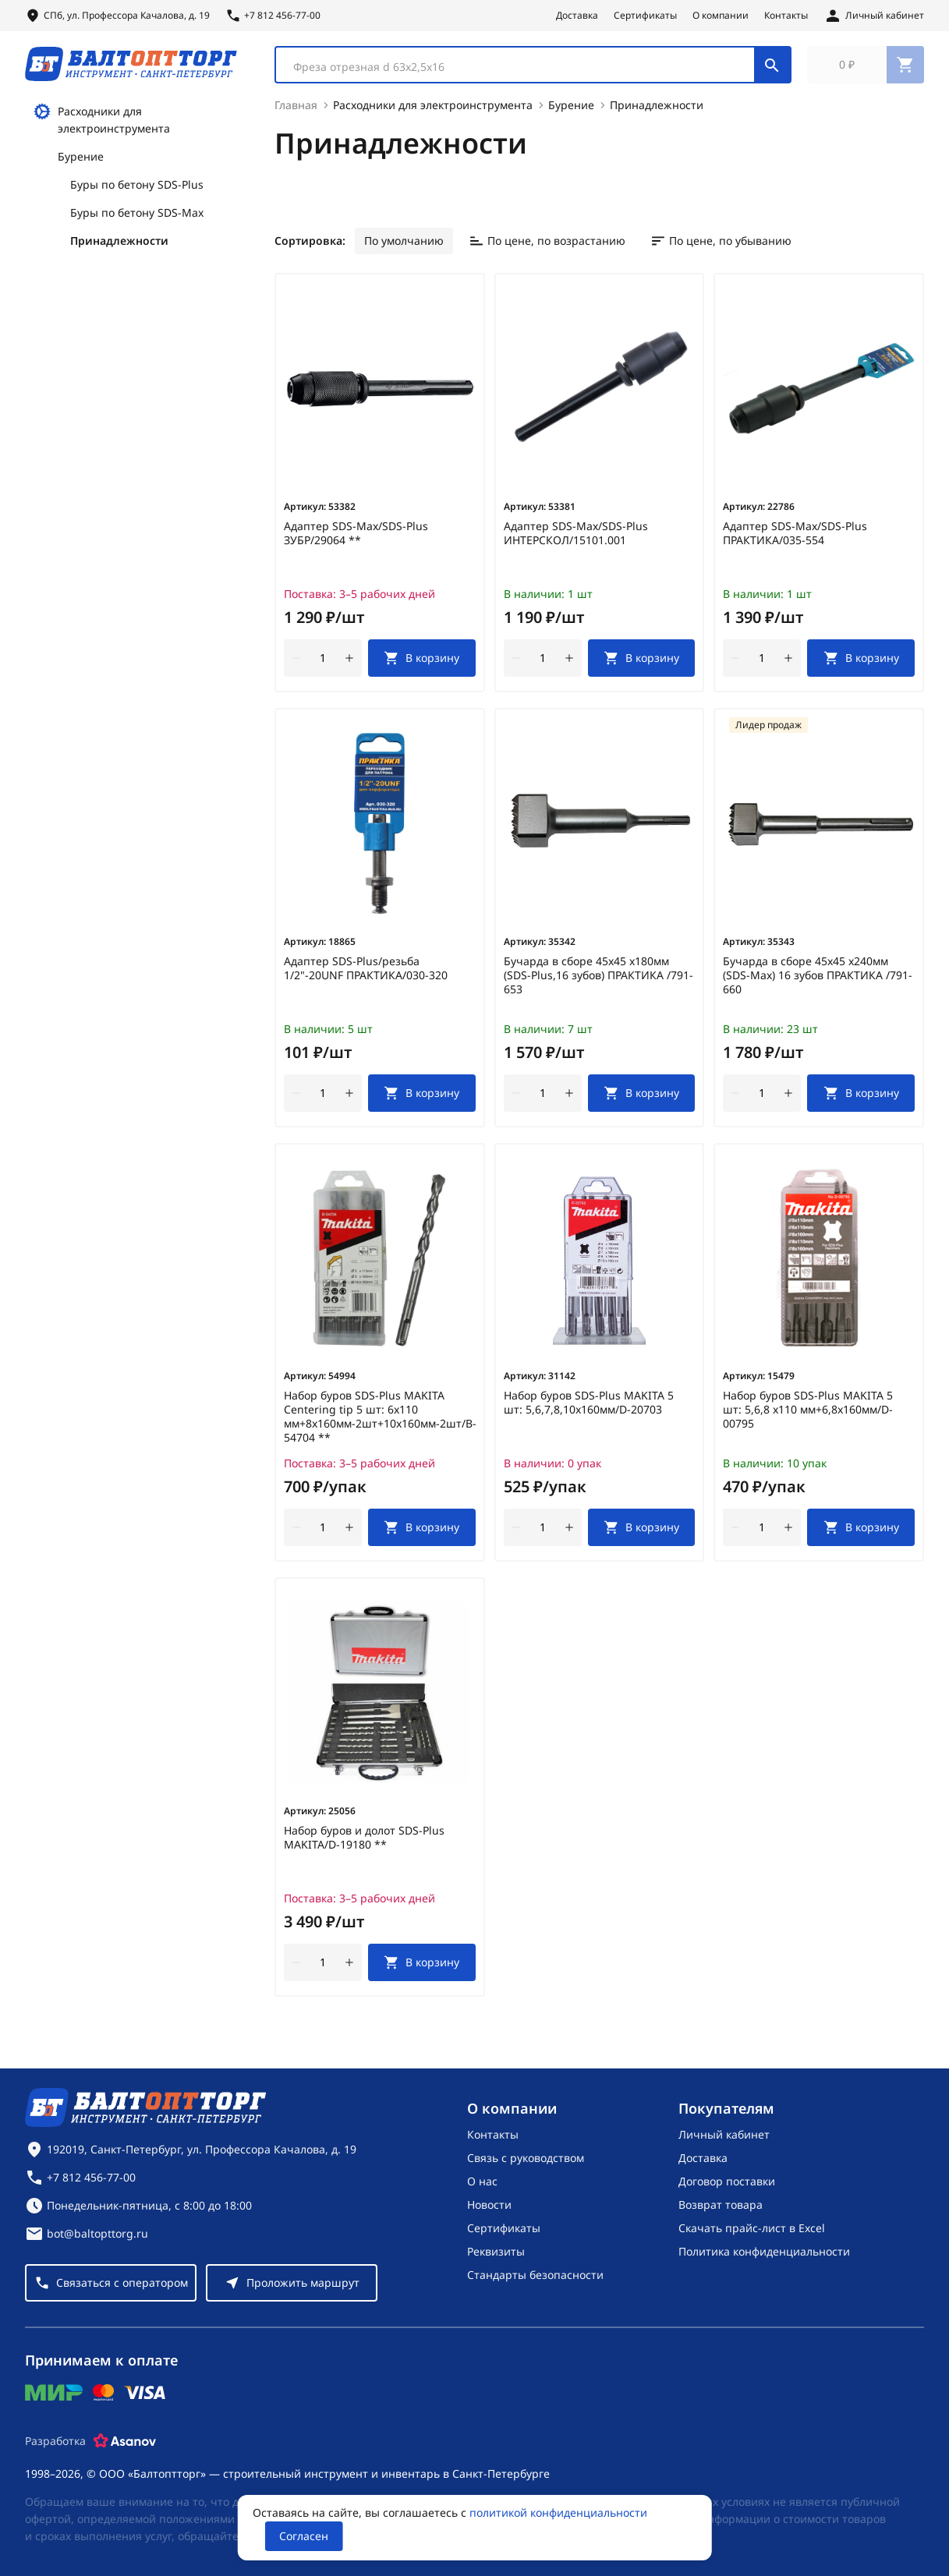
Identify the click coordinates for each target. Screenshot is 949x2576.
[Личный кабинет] (873, 15)
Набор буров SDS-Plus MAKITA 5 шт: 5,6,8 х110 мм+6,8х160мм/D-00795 (808, 1419)
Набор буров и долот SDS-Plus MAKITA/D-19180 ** (364, 1847)
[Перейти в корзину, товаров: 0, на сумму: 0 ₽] (865, 68)
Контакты (786, 15)
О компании (720, 15)
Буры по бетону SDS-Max (137, 221)
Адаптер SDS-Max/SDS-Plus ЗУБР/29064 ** (356, 543)
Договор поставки (726, 2181)
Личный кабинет (724, 2134)
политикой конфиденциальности (558, 2512)
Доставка (577, 15)
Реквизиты (496, 2251)
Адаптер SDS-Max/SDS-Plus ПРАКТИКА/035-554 (795, 543)
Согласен (303, 2535)
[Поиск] (772, 68)
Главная (295, 114)
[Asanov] (125, 2441)
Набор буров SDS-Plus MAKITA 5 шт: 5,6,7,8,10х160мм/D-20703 (589, 1412)
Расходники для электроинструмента (101, 128)
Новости (489, 2204)
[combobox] (532, 68)
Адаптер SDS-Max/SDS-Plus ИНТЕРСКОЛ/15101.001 (576, 543)
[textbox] (523, 71)
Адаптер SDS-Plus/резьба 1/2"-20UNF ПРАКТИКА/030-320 (366, 978)
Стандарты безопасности (535, 2274)
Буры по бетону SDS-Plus (137, 193)
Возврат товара (720, 2204)
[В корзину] (422, 667)
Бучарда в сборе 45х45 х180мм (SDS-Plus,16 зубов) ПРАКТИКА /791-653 (598, 985)
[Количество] (323, 667)
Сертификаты (645, 15)
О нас (482, 2181)
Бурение (81, 165)
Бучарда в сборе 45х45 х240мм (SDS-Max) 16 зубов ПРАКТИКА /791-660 (817, 985)
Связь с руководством (525, 2157)
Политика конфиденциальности (764, 2251)
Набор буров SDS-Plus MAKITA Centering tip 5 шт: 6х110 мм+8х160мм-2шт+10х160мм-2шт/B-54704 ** (380, 1426)
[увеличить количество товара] (349, 667)
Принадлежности (119, 249)
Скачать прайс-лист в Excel (751, 2227)
